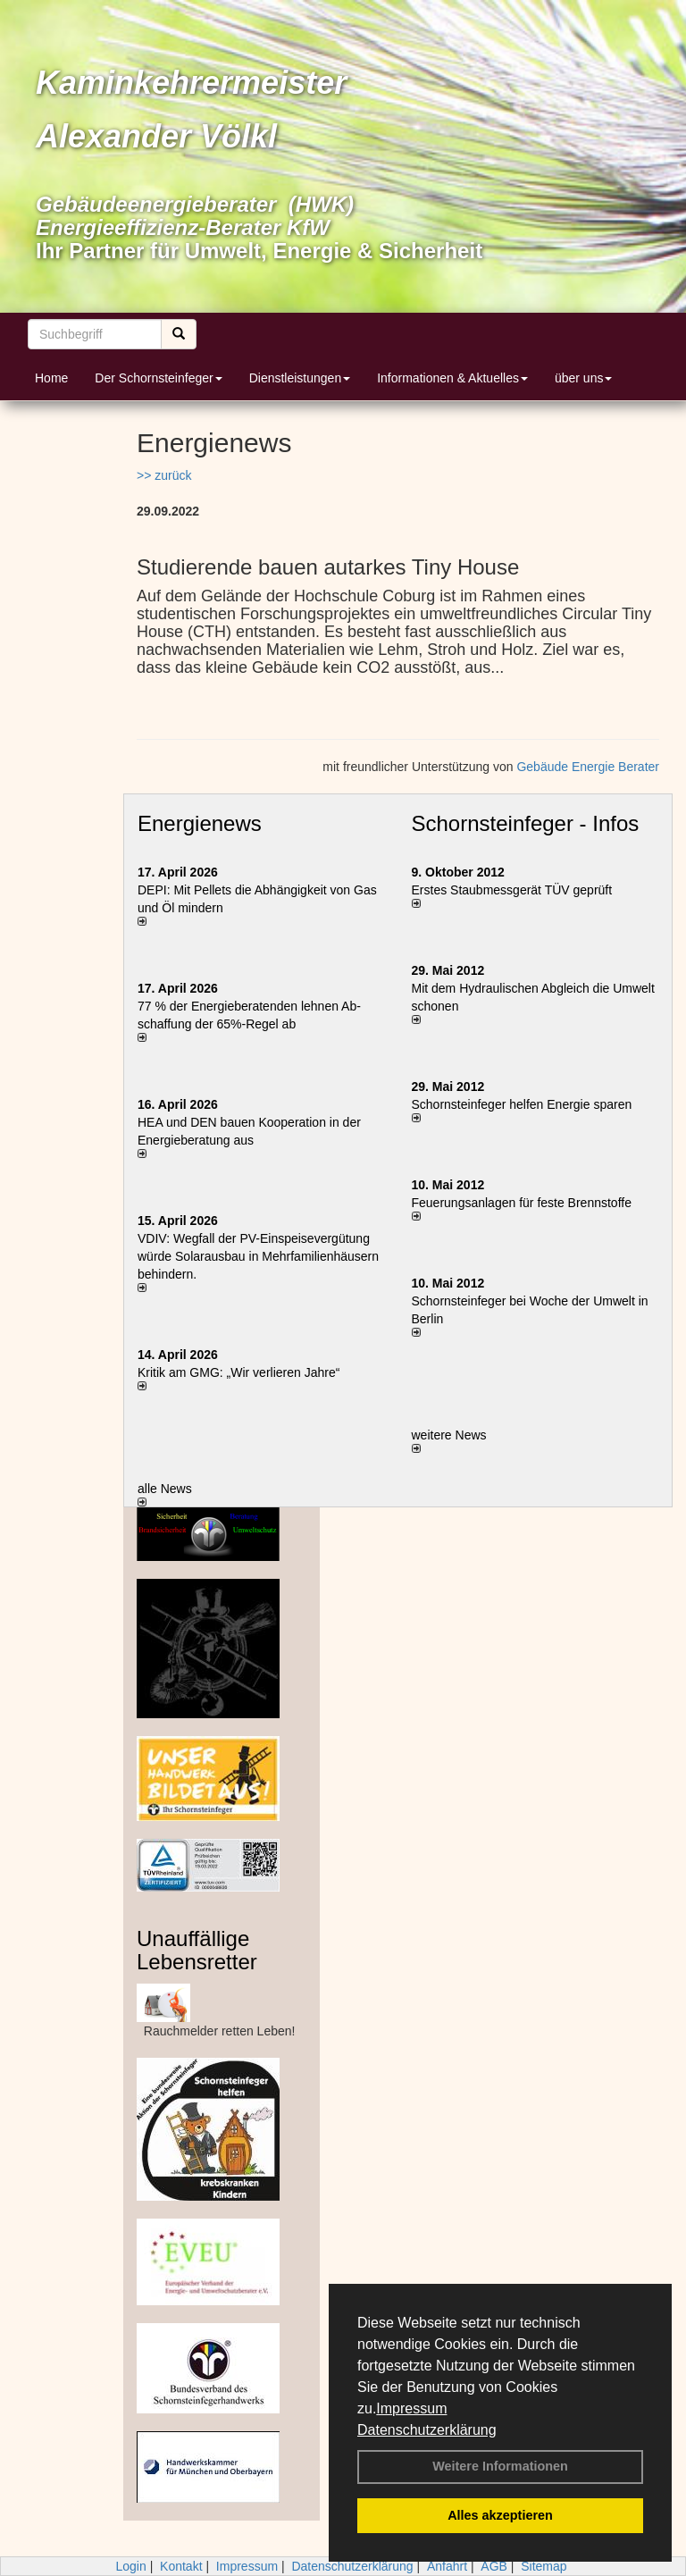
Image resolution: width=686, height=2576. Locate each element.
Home (51, 378)
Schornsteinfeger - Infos (526, 823)
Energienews (200, 823)
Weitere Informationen (500, 2466)
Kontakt (181, 2566)
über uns (583, 378)
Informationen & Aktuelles (452, 378)
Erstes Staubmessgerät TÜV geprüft (512, 890)
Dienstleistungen (300, 378)
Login (130, 2566)
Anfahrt (447, 2566)
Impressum (411, 2408)
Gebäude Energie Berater (587, 766)
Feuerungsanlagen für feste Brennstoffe (522, 1203)
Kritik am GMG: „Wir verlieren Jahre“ (238, 1372)
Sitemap (543, 2566)
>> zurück (164, 475)
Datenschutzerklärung (427, 2430)
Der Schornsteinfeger (158, 378)
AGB (494, 2566)
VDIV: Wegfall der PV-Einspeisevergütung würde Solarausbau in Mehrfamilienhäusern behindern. (258, 1256)
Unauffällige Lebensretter (197, 1950)
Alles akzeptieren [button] (500, 2515)
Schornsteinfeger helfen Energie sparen (522, 1104)
